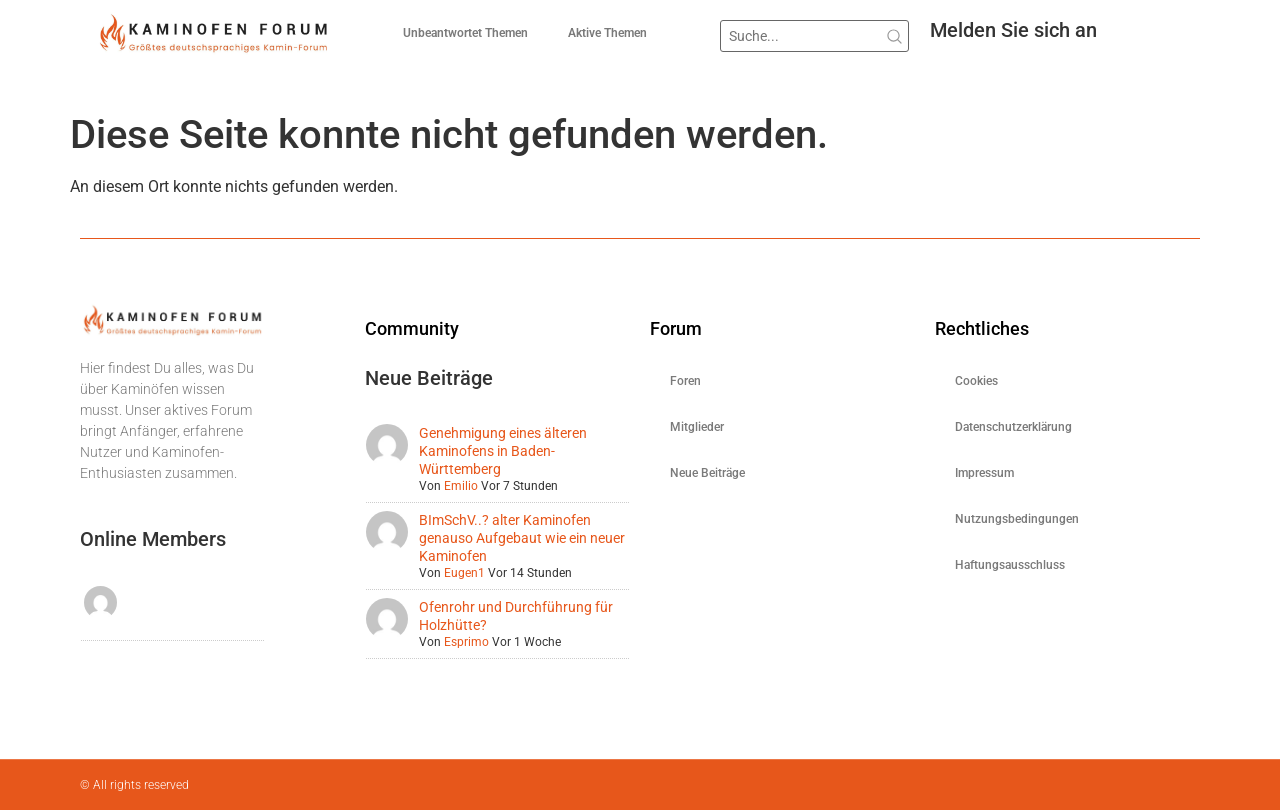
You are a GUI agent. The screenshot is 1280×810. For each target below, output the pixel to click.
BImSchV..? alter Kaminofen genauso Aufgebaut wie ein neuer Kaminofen (522, 538)
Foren (685, 381)
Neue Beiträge (707, 473)
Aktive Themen (607, 33)
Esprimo (466, 642)
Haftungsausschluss (1010, 565)
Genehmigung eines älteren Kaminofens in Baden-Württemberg (503, 451)
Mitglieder (697, 427)
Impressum (984, 473)
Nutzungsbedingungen (1017, 519)
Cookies (976, 381)
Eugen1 (464, 573)
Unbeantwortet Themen (465, 33)
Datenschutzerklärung (1013, 427)
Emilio (461, 486)
